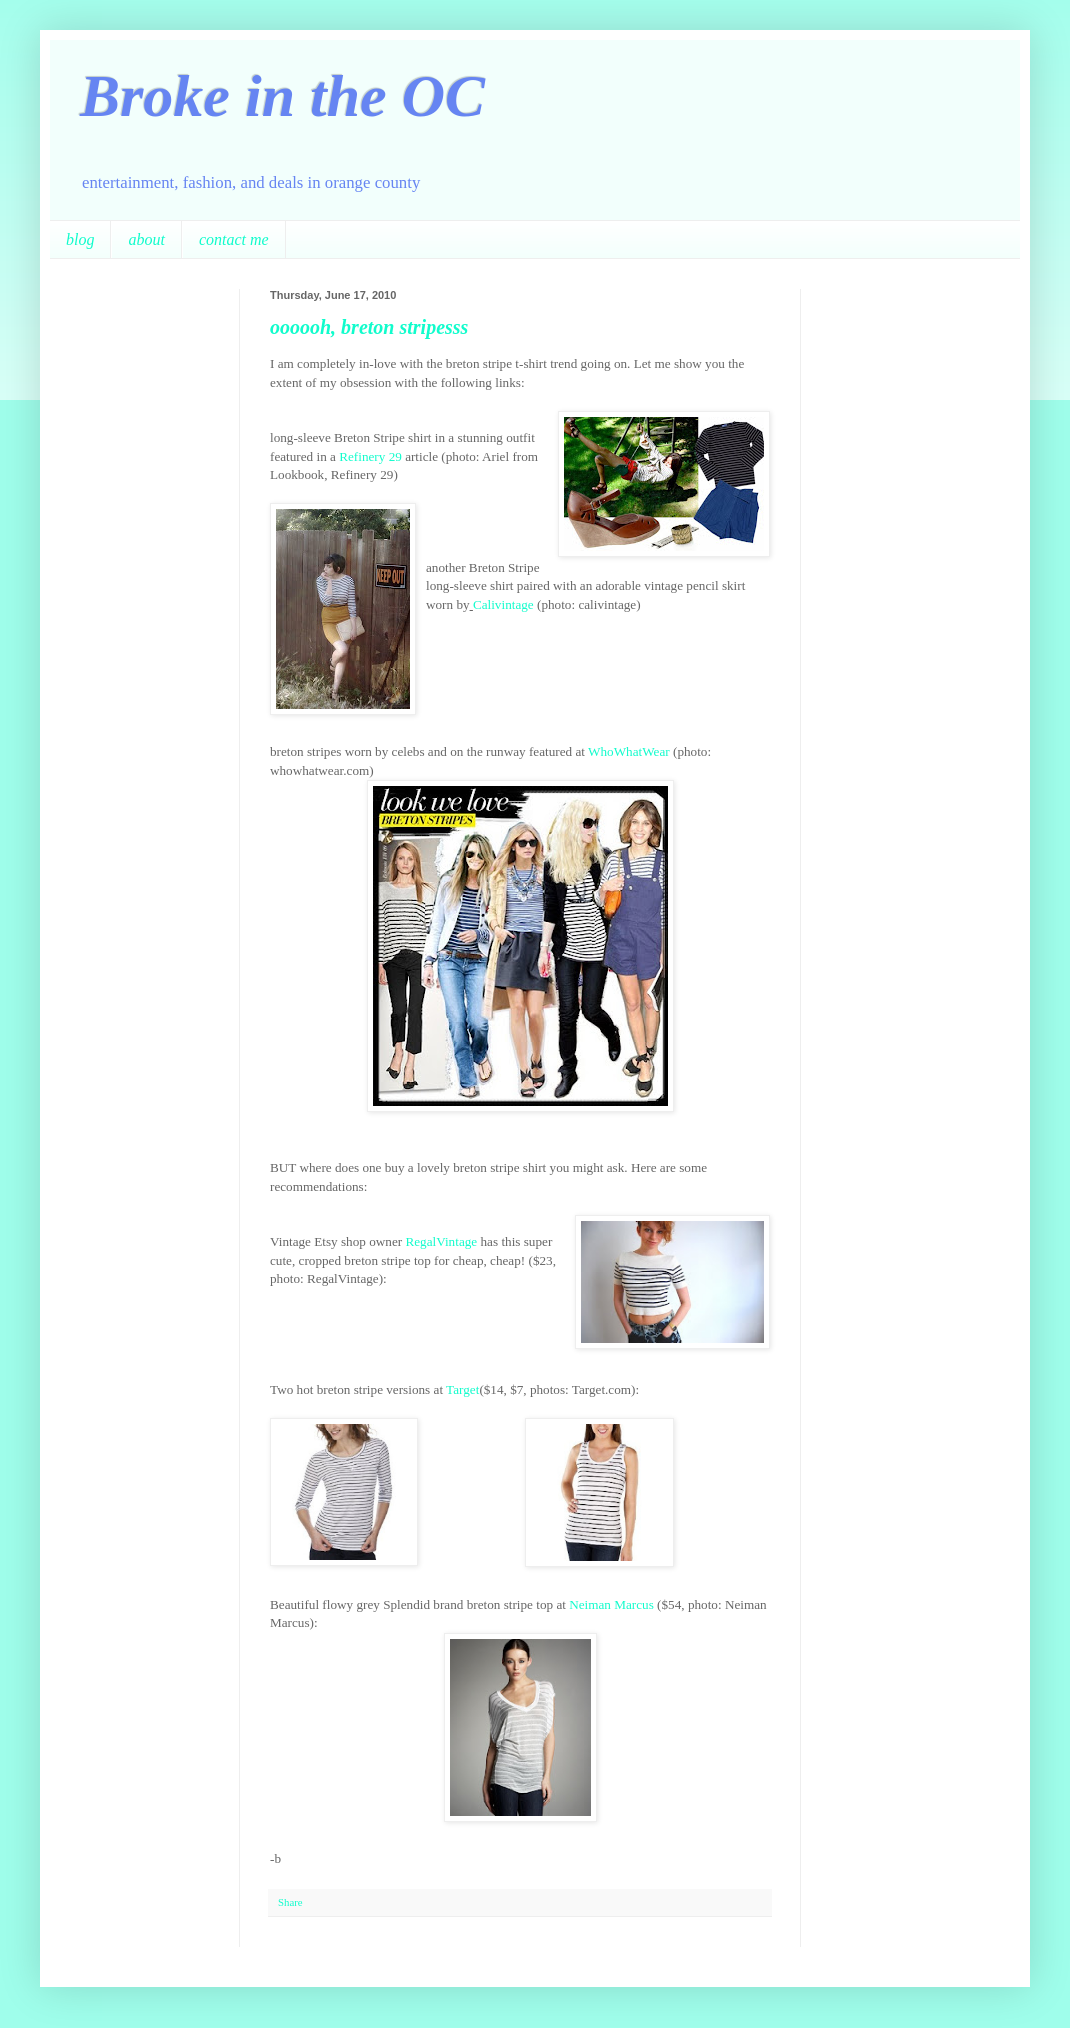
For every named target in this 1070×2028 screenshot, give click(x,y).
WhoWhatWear (629, 751)
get (471, 1389)
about (146, 239)
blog (80, 239)
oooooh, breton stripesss (369, 327)
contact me (234, 239)
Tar (454, 1389)
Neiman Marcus (611, 1604)
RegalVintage (441, 1241)
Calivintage (503, 604)
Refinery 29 (370, 456)
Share (290, 1902)
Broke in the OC (282, 96)
